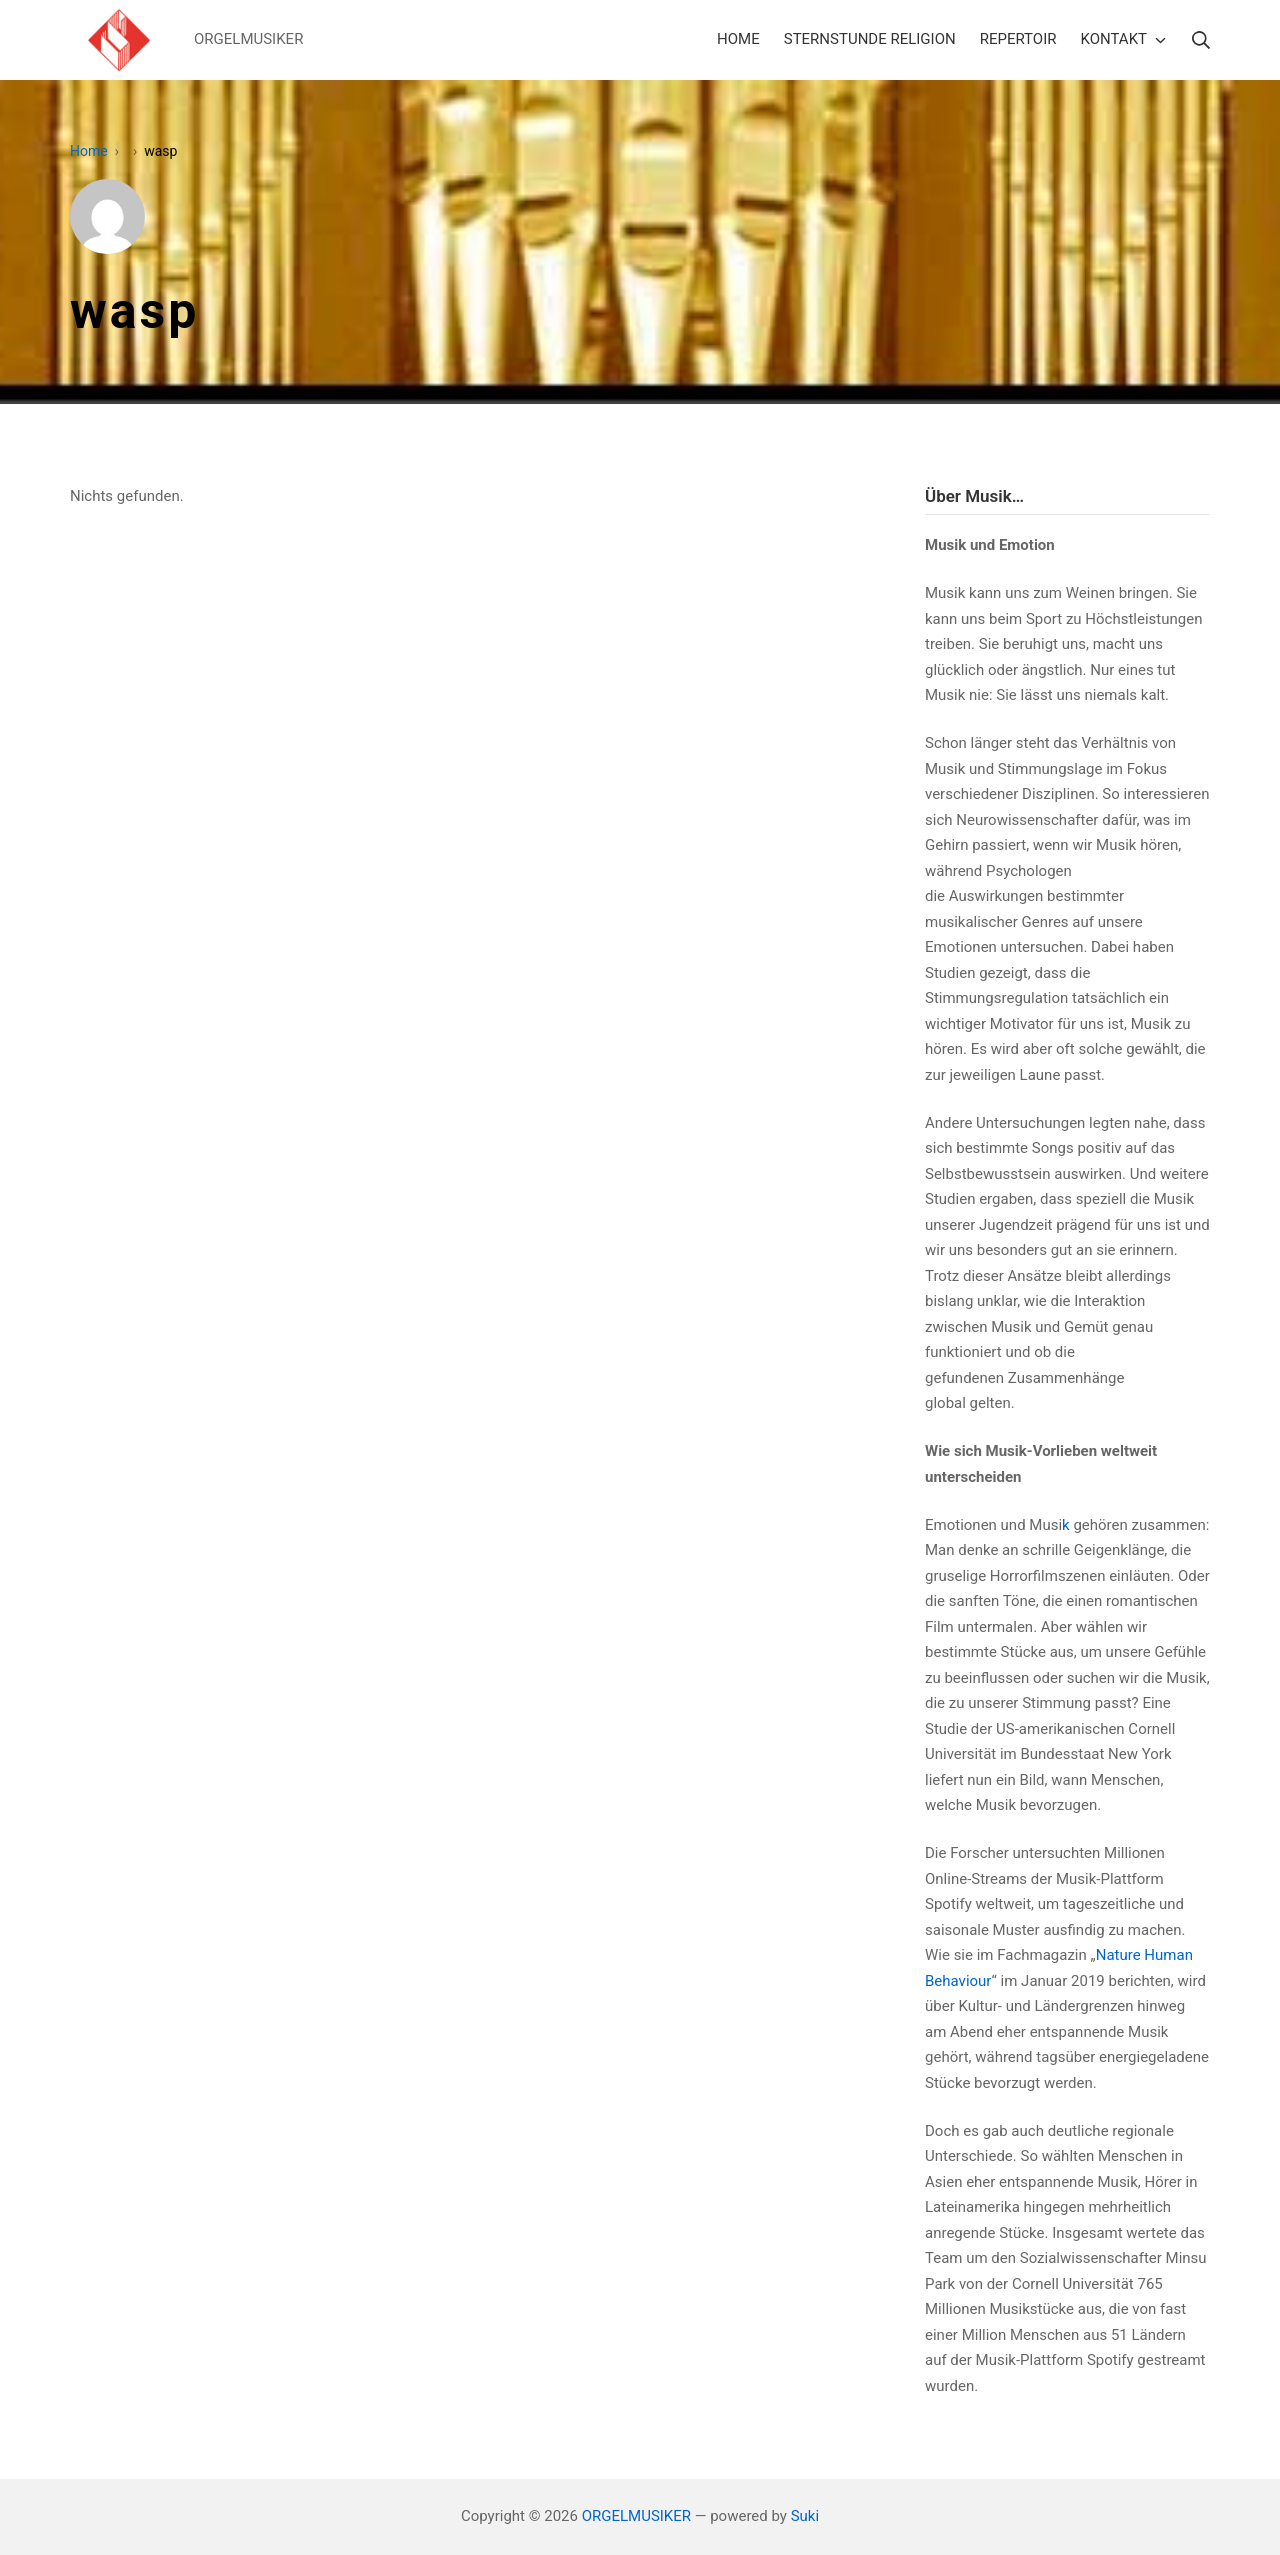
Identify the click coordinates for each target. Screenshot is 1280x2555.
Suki (805, 2516)
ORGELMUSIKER (636, 2516)
